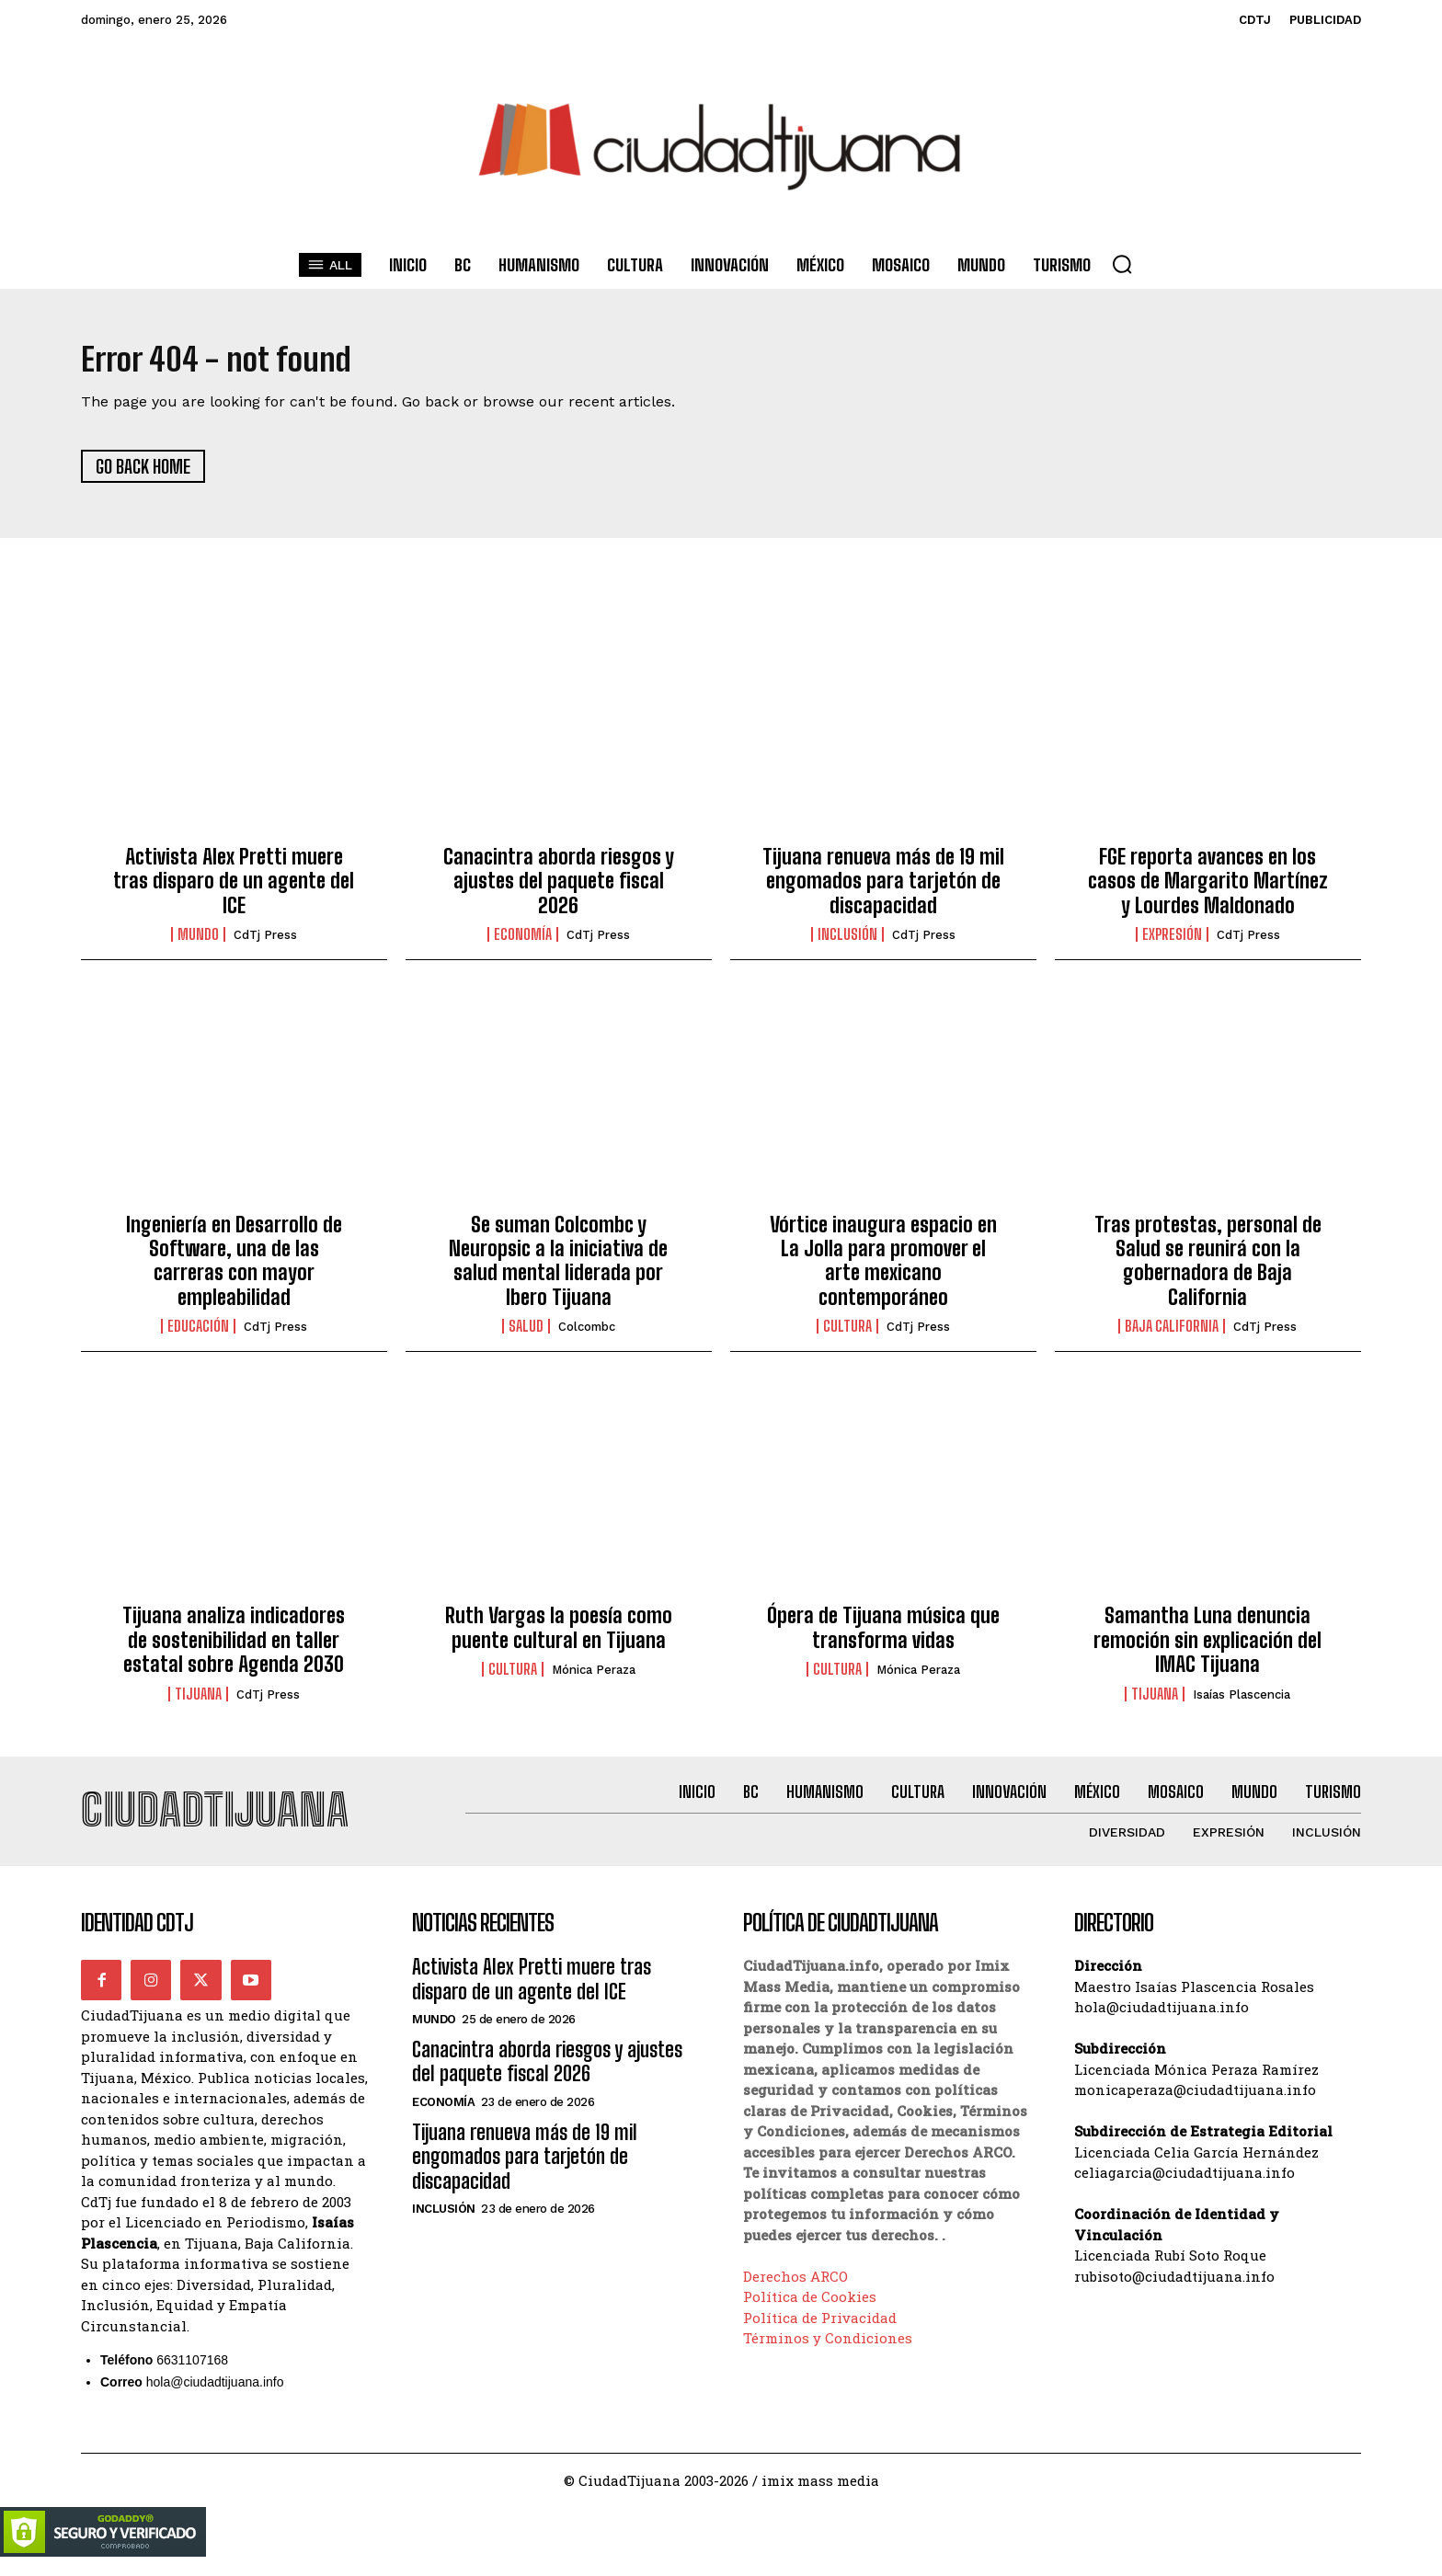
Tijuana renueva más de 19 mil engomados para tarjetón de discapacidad (883, 887)
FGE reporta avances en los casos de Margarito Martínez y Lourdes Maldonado (1208, 887)
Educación (198, 1333)
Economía (523, 941)
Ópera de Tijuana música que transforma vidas (883, 1634)
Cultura (847, 1333)
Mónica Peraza (593, 1677)
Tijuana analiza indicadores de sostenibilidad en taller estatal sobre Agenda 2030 (233, 1647)
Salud (526, 1333)
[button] (1122, 264)
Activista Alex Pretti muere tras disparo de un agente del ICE (233, 887)
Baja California (1172, 1333)
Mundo (198, 941)
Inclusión (847, 941)
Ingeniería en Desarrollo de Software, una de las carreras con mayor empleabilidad (234, 1267)
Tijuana (198, 1700)
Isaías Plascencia (1241, 1701)
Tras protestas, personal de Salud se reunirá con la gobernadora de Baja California (1208, 1267)
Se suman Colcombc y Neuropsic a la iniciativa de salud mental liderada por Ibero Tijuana (558, 1267)
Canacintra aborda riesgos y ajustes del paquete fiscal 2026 (558, 887)
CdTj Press (265, 942)
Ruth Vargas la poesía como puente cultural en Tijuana (558, 1634)
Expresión (1172, 941)
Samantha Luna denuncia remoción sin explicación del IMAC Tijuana (1207, 1647)
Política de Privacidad (820, 2331)
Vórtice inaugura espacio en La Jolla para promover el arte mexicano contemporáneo (883, 1267)
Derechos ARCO (795, 2290)
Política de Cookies (809, 2310)
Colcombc (586, 1334)
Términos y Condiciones (827, 2351)
